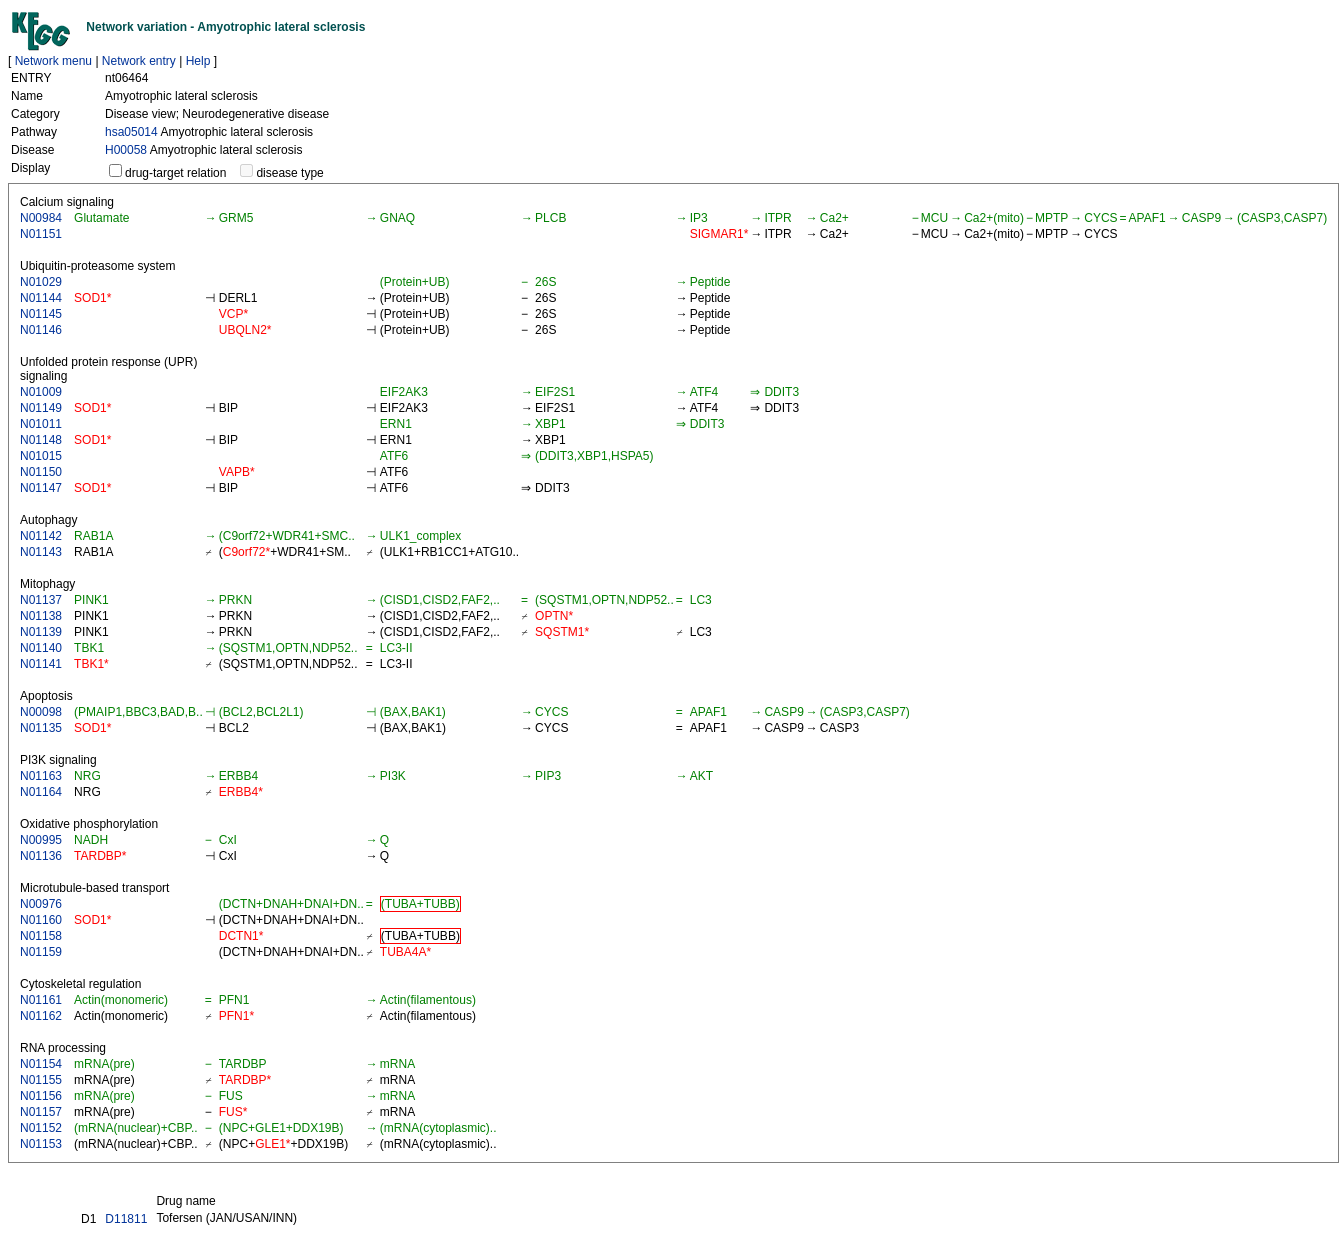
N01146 (41, 330)
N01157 (41, 1112)
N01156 (41, 1096)
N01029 (41, 282)
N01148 (41, 440)
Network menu (53, 61)
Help (198, 61)
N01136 (41, 856)
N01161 (41, 1000)
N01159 (41, 952)
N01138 (41, 616)
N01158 (41, 936)
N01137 (41, 600)
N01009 (41, 392)
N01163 (41, 776)
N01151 (41, 234)
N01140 (41, 648)
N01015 (41, 456)
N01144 (41, 298)
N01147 (41, 488)
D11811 (126, 1219)
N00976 (41, 904)
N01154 (41, 1064)
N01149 (41, 408)
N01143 (41, 552)
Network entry (139, 61)
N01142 (41, 536)
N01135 (41, 728)
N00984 (41, 218)
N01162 (41, 1016)
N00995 (41, 840)
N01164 (41, 792)
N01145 (41, 314)
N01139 (41, 632)
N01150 (41, 472)
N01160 (41, 920)
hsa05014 (131, 132)
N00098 (41, 712)
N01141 (41, 664)
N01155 (41, 1080)
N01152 (41, 1128)
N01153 (41, 1144)
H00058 (126, 150)
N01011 (41, 424)
